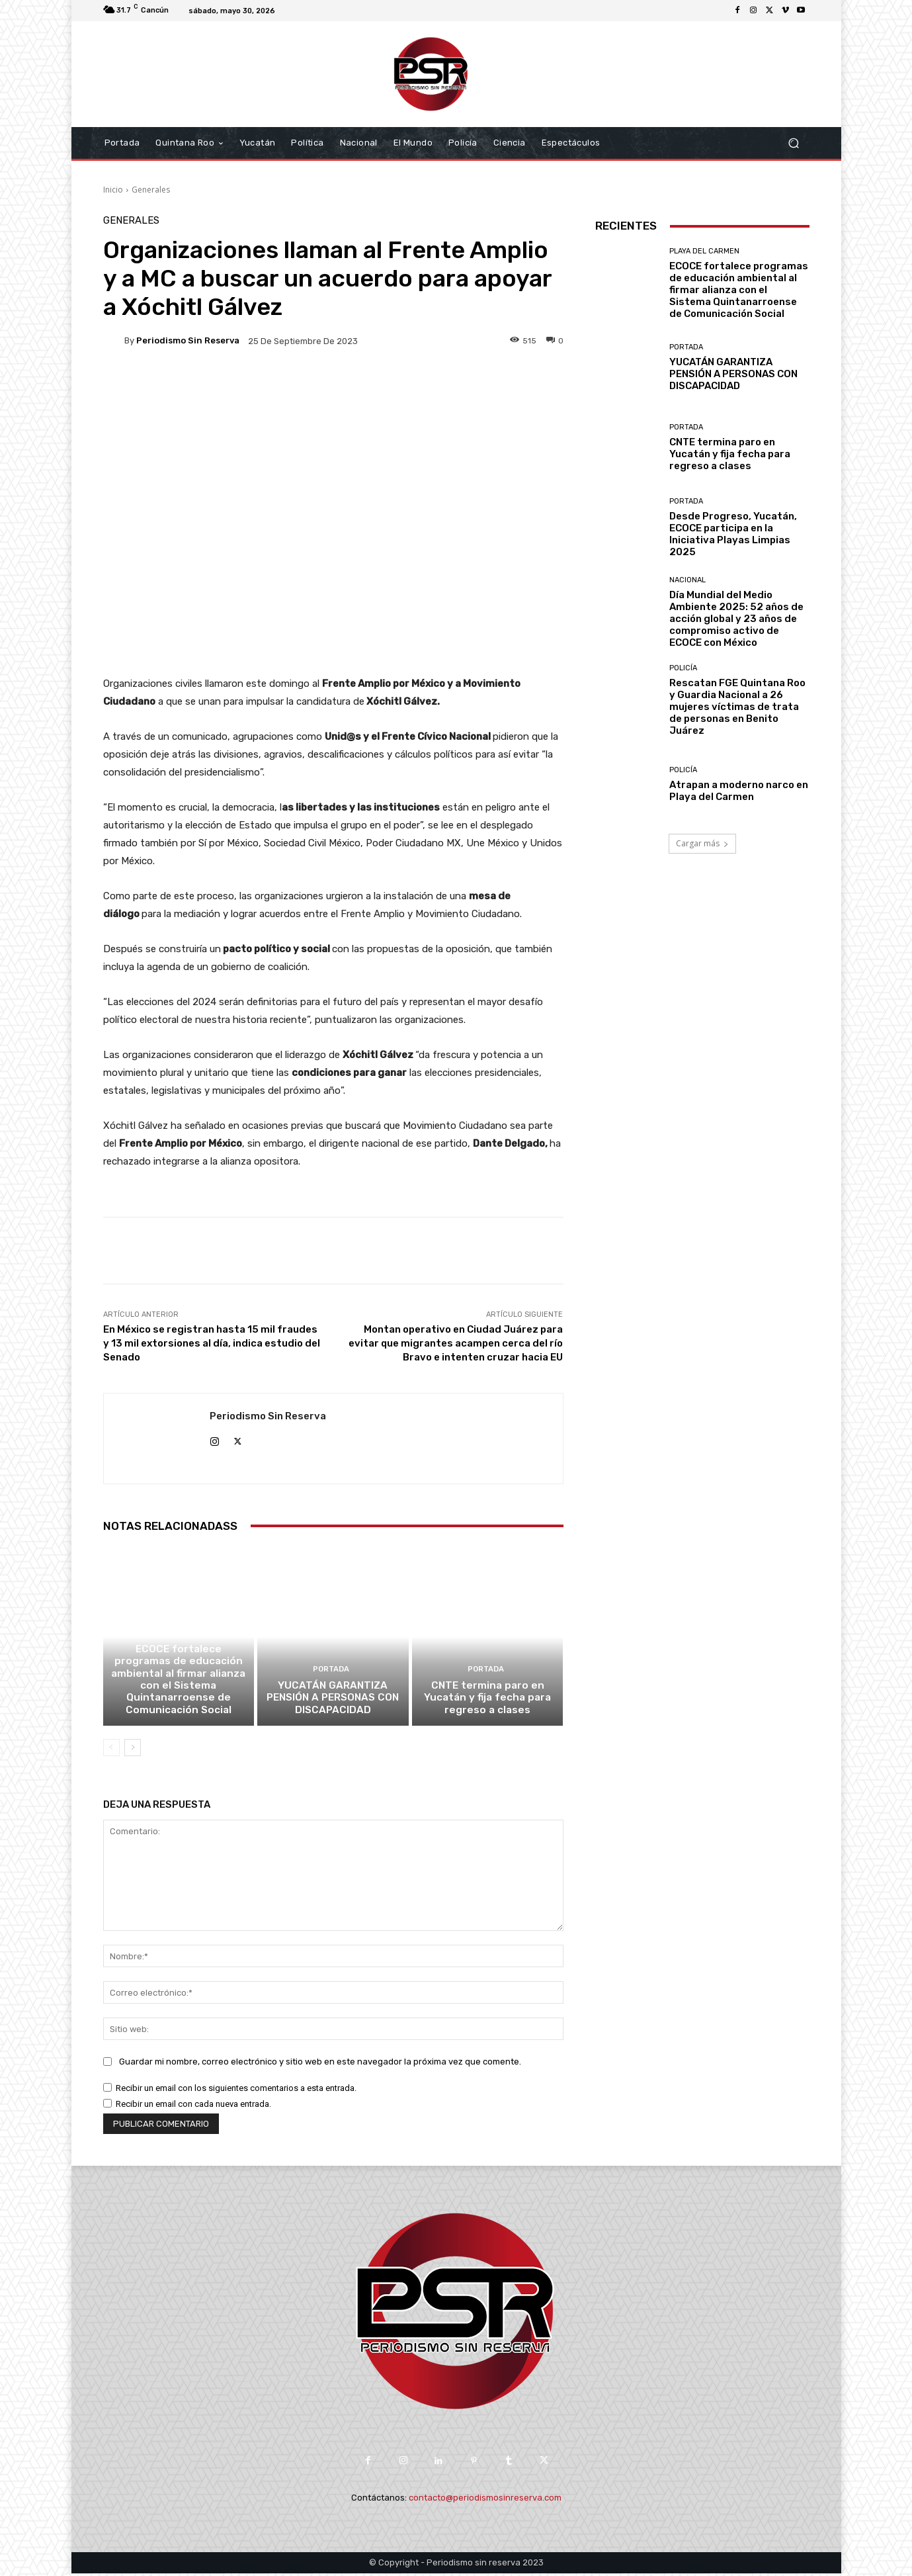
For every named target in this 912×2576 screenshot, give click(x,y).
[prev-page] (111, 1750)
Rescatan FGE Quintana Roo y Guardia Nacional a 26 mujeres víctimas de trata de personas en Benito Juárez (737, 706)
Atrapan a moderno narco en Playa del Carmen (738, 791)
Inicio (113, 189)
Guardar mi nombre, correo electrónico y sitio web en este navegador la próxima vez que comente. (320, 2064)
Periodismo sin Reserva (187, 340)
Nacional (687, 580)
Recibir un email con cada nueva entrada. (193, 2107)
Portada (331, 1673)
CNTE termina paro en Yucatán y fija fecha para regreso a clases (487, 1701)
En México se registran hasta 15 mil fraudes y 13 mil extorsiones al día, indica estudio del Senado (211, 1343)
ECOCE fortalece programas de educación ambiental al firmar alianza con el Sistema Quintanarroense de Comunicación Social (178, 1683)
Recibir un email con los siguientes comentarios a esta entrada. (236, 2091)
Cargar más (702, 843)
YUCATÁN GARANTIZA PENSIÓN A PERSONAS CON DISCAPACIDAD (333, 1701)
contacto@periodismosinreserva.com (485, 2500)
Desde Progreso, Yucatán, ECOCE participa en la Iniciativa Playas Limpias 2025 (733, 534)
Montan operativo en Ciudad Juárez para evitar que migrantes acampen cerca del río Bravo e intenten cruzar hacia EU (456, 1343)
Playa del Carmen (177, 1637)
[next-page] (132, 1750)
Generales (151, 189)
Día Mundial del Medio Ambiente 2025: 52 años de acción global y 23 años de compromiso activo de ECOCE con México (736, 618)
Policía (683, 668)
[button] (793, 143)
